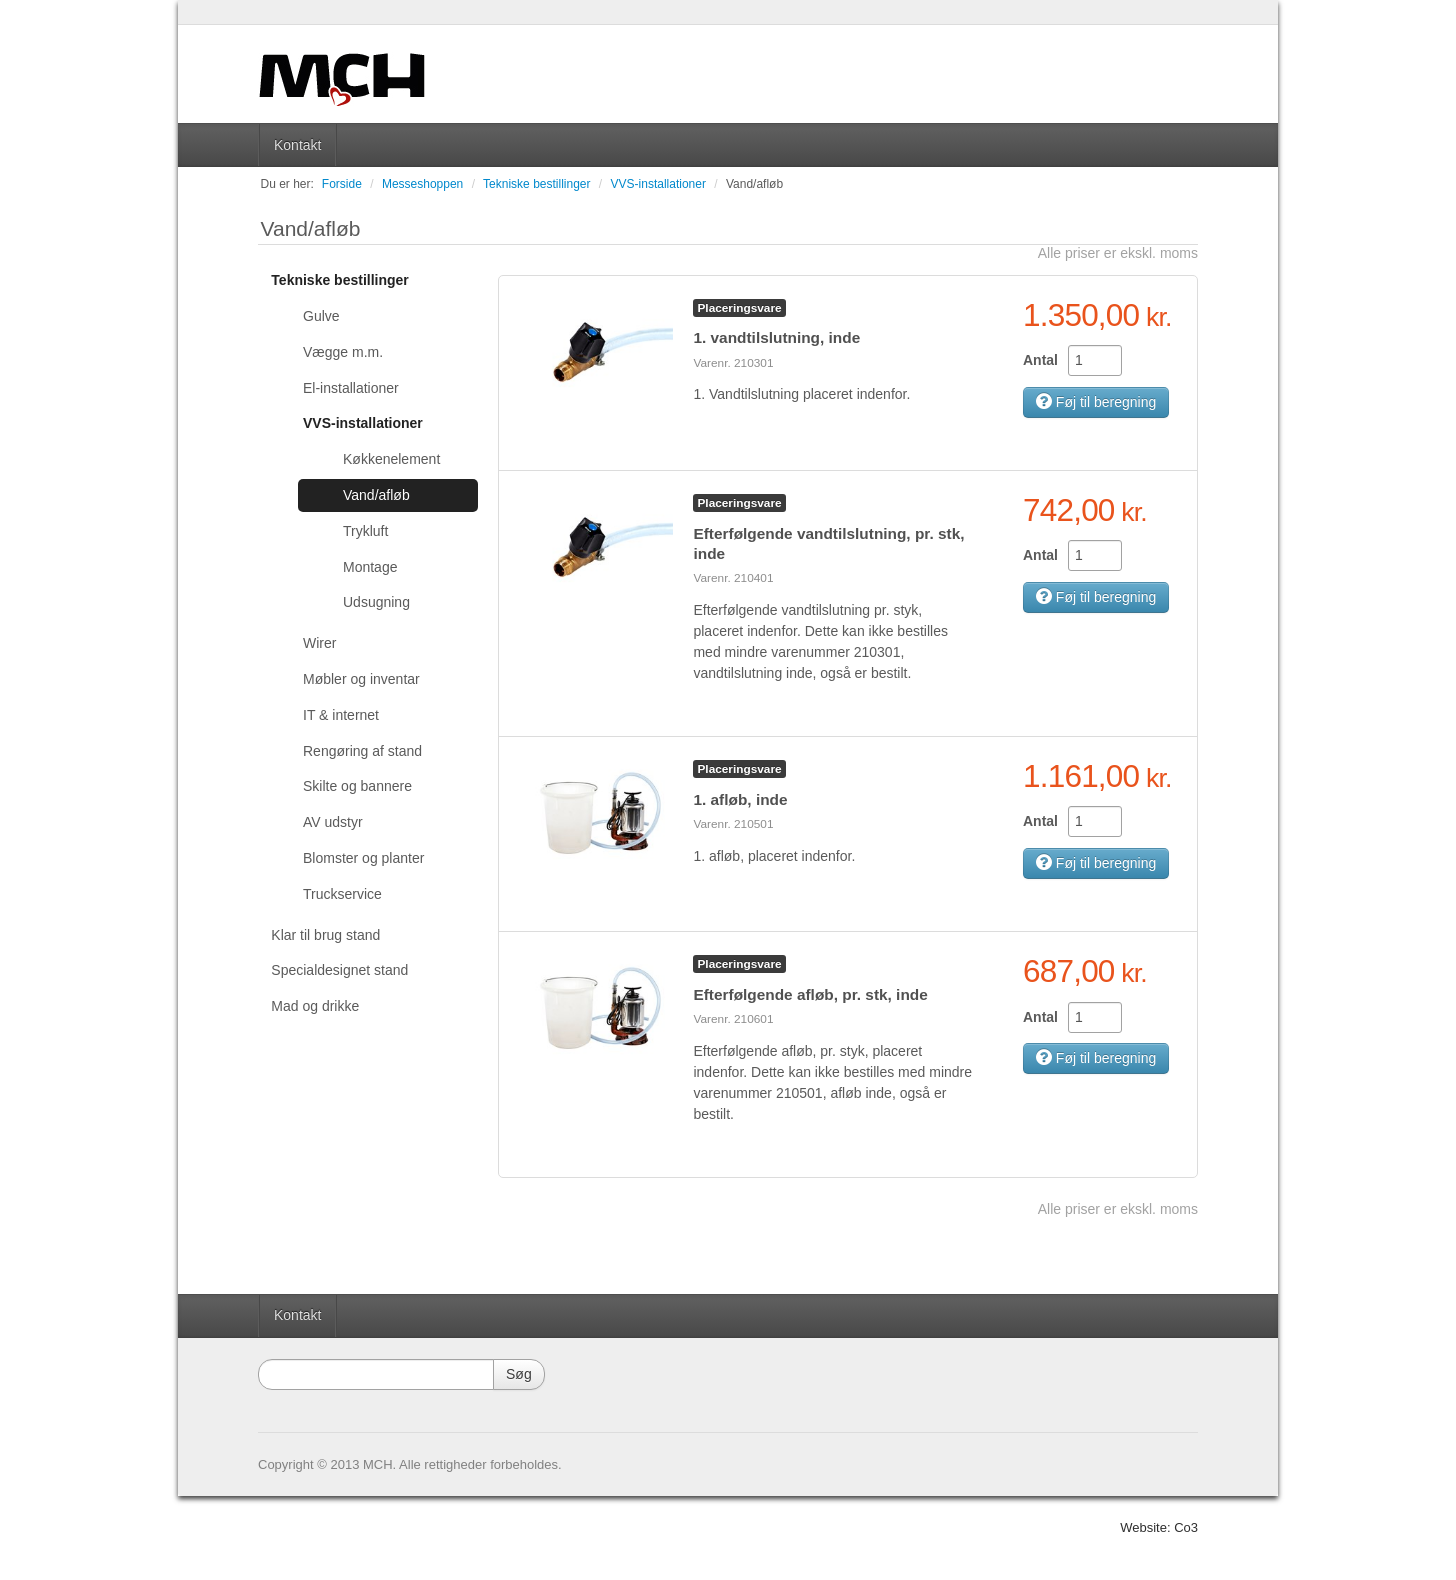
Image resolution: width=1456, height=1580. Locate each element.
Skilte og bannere (357, 786)
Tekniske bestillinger (536, 184)
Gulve (321, 316)
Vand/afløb (754, 184)
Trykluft (365, 531)
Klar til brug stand (325, 935)
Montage (370, 567)
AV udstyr (333, 822)
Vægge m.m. (343, 352)
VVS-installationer (658, 184)
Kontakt (297, 145)
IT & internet (341, 715)
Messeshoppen (422, 184)
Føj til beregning (1096, 402)
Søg (519, 1374)
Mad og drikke (315, 1006)
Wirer (319, 643)
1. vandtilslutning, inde (776, 337)
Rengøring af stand (362, 751)
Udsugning (376, 602)
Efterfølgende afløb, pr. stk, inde (810, 994)
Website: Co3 (1159, 1527)
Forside (342, 184)
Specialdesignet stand (339, 970)
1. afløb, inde (740, 799)
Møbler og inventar (361, 679)
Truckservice (342, 894)
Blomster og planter (363, 858)
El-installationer (351, 388)
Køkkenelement (391, 459)
